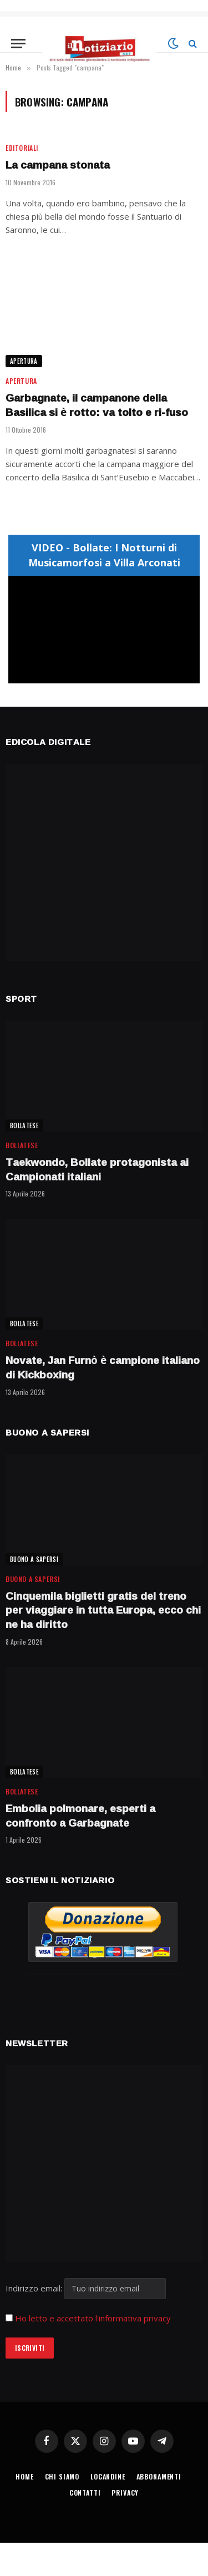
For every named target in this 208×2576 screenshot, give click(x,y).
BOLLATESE (24, 1125)
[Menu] (18, 43)
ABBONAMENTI (158, 2476)
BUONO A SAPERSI (34, 1559)
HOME (24, 2476)
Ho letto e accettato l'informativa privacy (93, 2318)
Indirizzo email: (86, 2288)
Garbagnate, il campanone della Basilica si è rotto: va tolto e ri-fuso (97, 405)
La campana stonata (58, 165)
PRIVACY (125, 2492)
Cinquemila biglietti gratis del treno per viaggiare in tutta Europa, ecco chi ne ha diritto (103, 1610)
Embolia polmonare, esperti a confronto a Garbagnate (80, 1815)
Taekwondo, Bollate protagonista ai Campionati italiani (97, 1169)
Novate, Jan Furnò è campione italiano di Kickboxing (103, 1367)
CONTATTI (85, 2492)
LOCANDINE (107, 2476)
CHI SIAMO (62, 2476)
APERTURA (24, 361)
